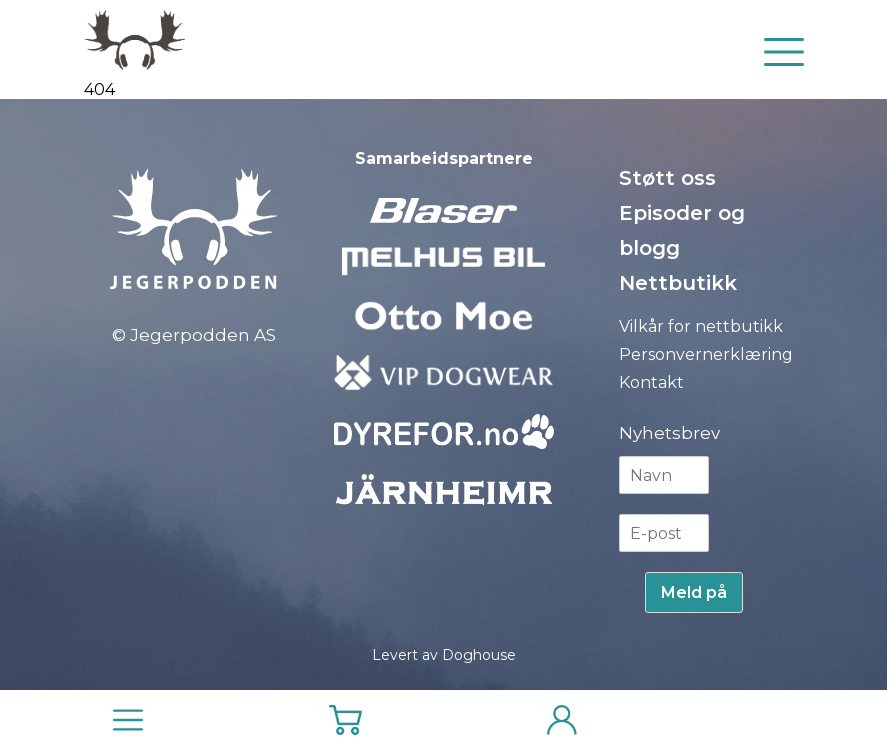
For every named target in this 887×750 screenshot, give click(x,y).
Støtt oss (667, 178)
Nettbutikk (678, 283)
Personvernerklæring (706, 354)
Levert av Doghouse (444, 655)
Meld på (694, 592)
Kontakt (651, 382)
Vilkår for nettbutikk (701, 326)
